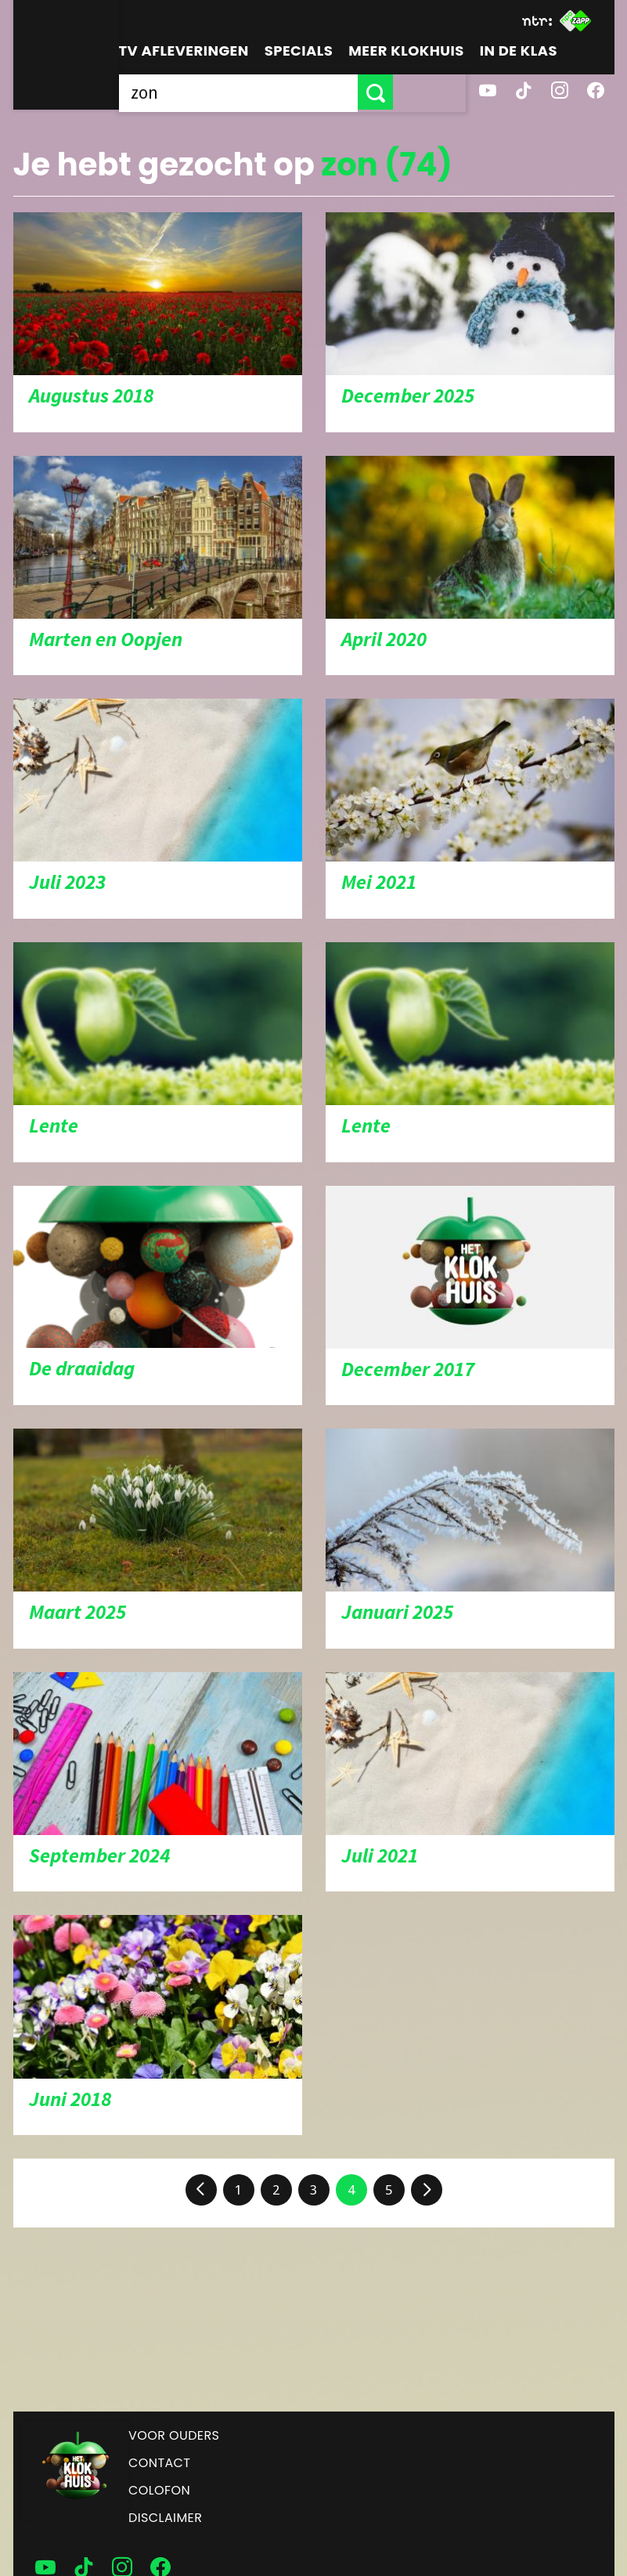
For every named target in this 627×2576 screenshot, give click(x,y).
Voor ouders (173, 2435)
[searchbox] (275, 92)
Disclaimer (165, 2518)
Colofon (159, 2490)
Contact (159, 2463)
